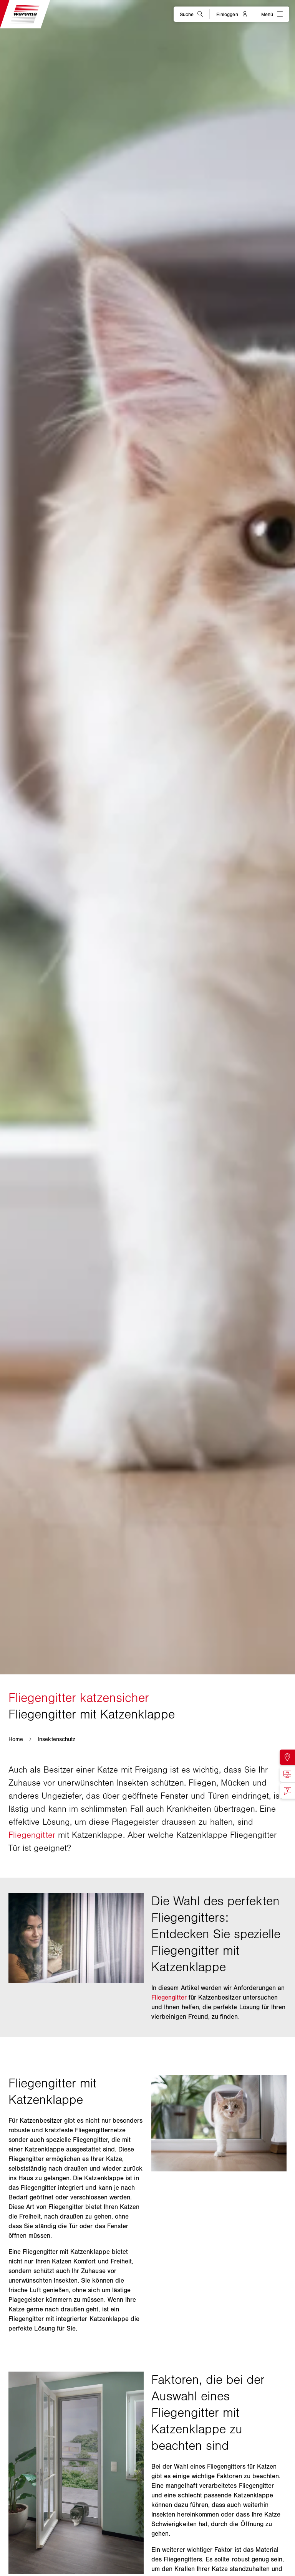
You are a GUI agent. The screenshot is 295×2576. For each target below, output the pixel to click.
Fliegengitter (31, 1835)
